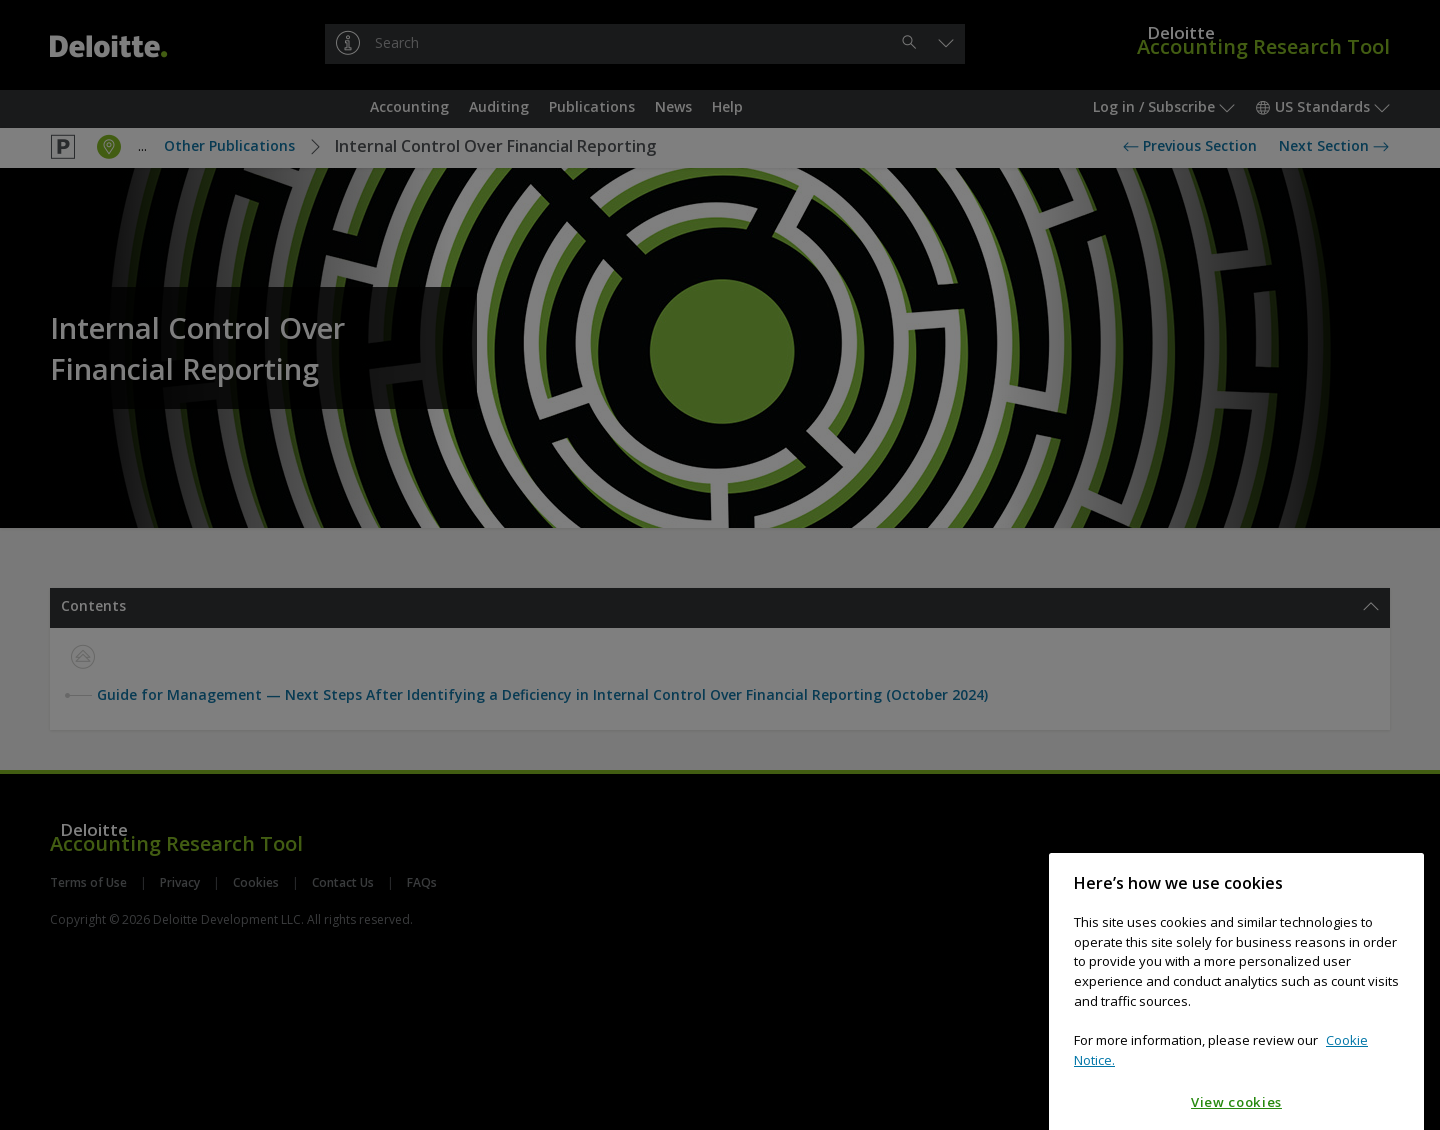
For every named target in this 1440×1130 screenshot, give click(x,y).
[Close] (1399, 945)
